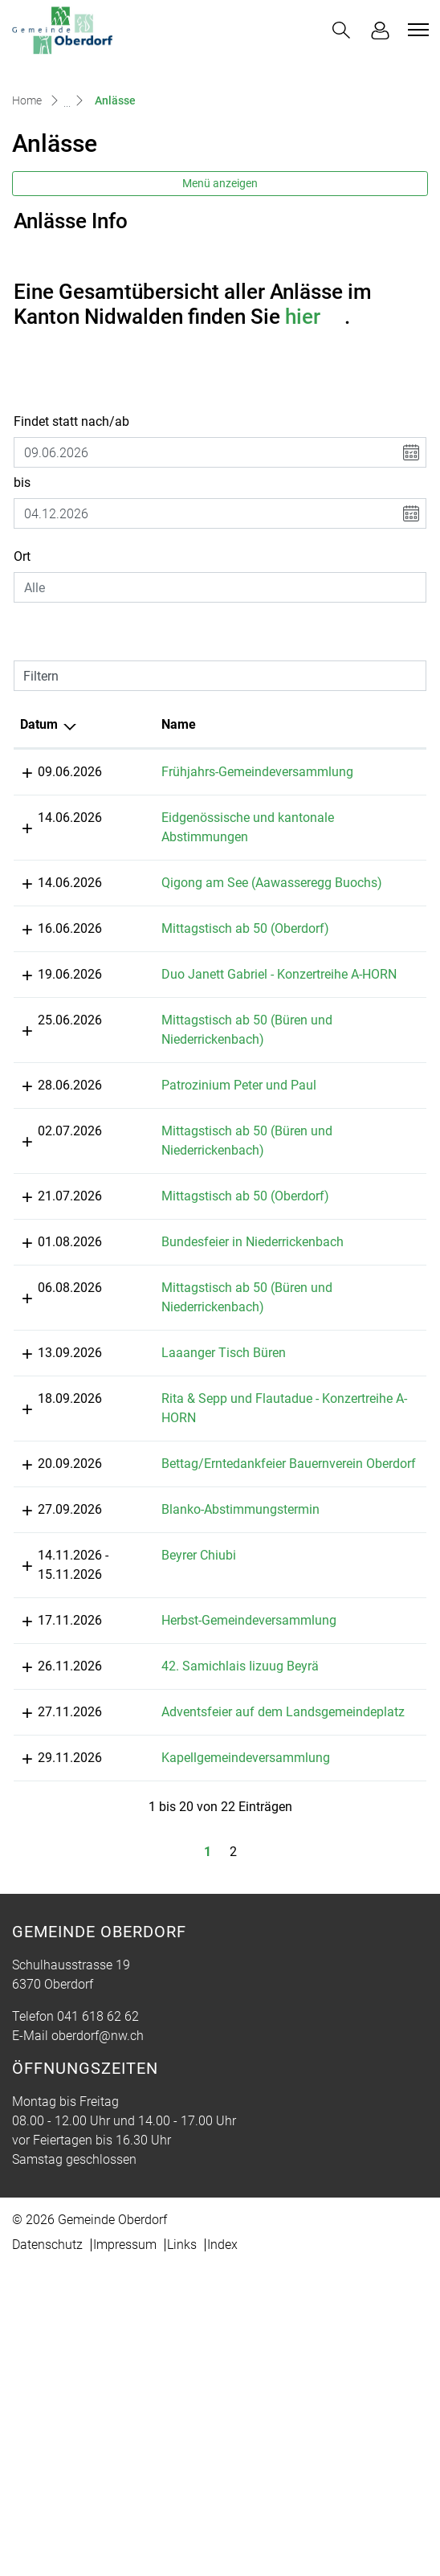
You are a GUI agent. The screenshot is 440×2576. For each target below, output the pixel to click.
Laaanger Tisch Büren (178, 1487)
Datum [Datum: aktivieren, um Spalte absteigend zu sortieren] (39, 724)
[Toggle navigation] (416, 30)
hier (314, 317)
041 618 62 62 (98, 2325)
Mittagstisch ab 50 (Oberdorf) (200, 986)
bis (22, 482)
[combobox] (220, 587)
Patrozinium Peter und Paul (193, 1181)
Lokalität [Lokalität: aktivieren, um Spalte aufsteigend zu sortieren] (323, 724)
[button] (341, 30)
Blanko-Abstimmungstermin (195, 1702)
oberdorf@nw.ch (97, 2344)
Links (182, 2553)
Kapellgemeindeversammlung (200, 2066)
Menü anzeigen (220, 183)
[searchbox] (220, 587)
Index (222, 2553)
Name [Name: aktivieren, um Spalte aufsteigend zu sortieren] (133, 724)
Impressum (125, 2553)
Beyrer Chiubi (153, 1786)
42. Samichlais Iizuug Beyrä (195, 1936)
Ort (22, 556)
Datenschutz (47, 2553)
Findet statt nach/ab (71, 421)
